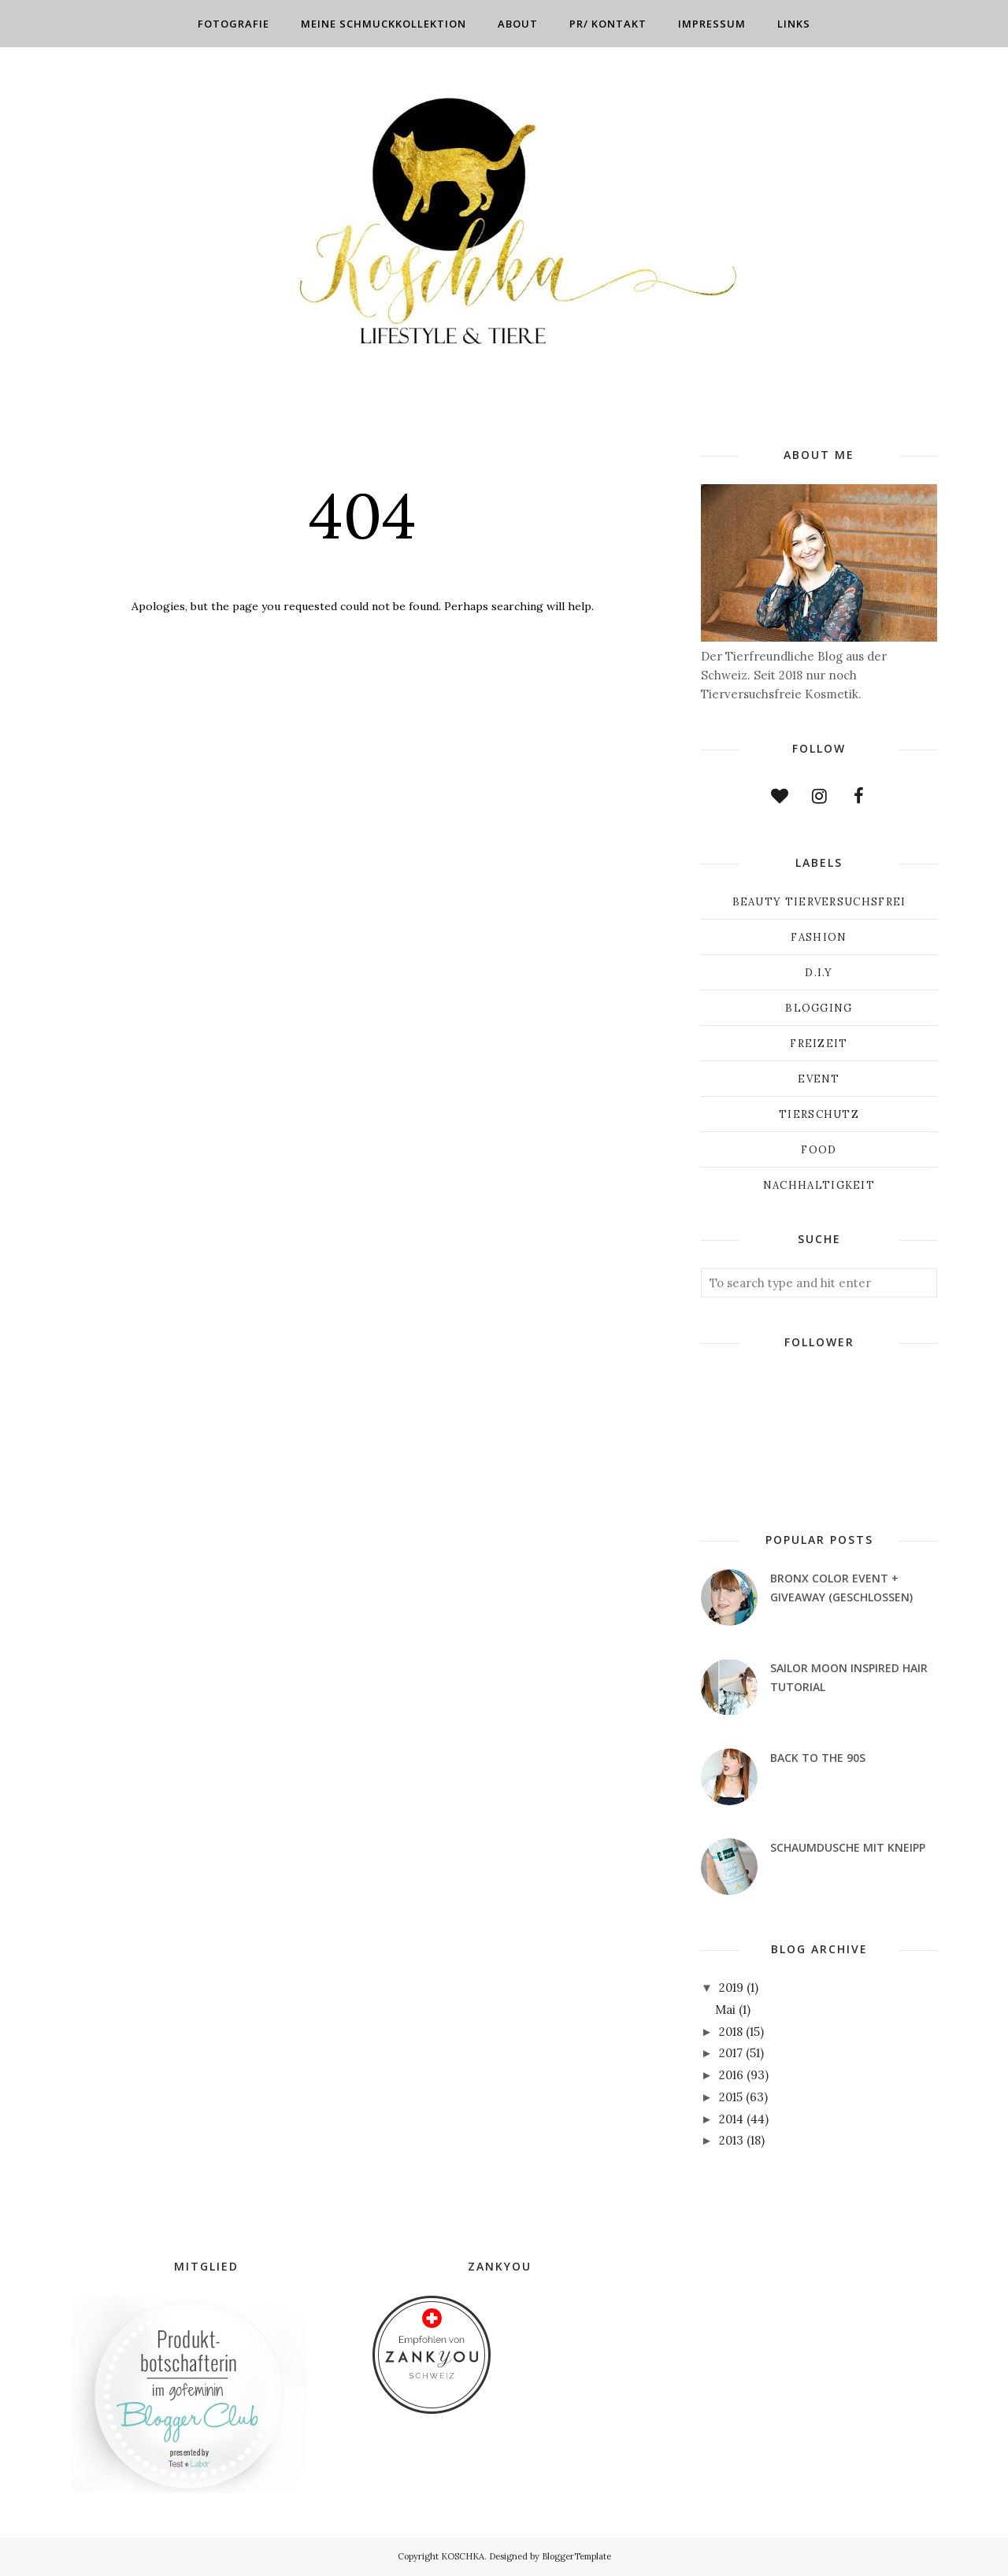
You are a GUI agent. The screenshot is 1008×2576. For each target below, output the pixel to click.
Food (818, 1150)
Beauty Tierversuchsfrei (819, 902)
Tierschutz (819, 1114)
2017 (731, 2052)
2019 (731, 1987)
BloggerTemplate (576, 2556)
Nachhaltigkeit (819, 1185)
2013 (731, 2140)
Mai (725, 2009)
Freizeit (818, 1043)
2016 (731, 2074)
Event (819, 1079)
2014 (731, 2119)
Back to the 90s (817, 1757)
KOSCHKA (462, 2556)
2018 (731, 2031)
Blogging (818, 1008)
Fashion (819, 937)
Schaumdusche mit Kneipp (847, 1847)
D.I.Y (819, 972)
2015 (731, 2096)
